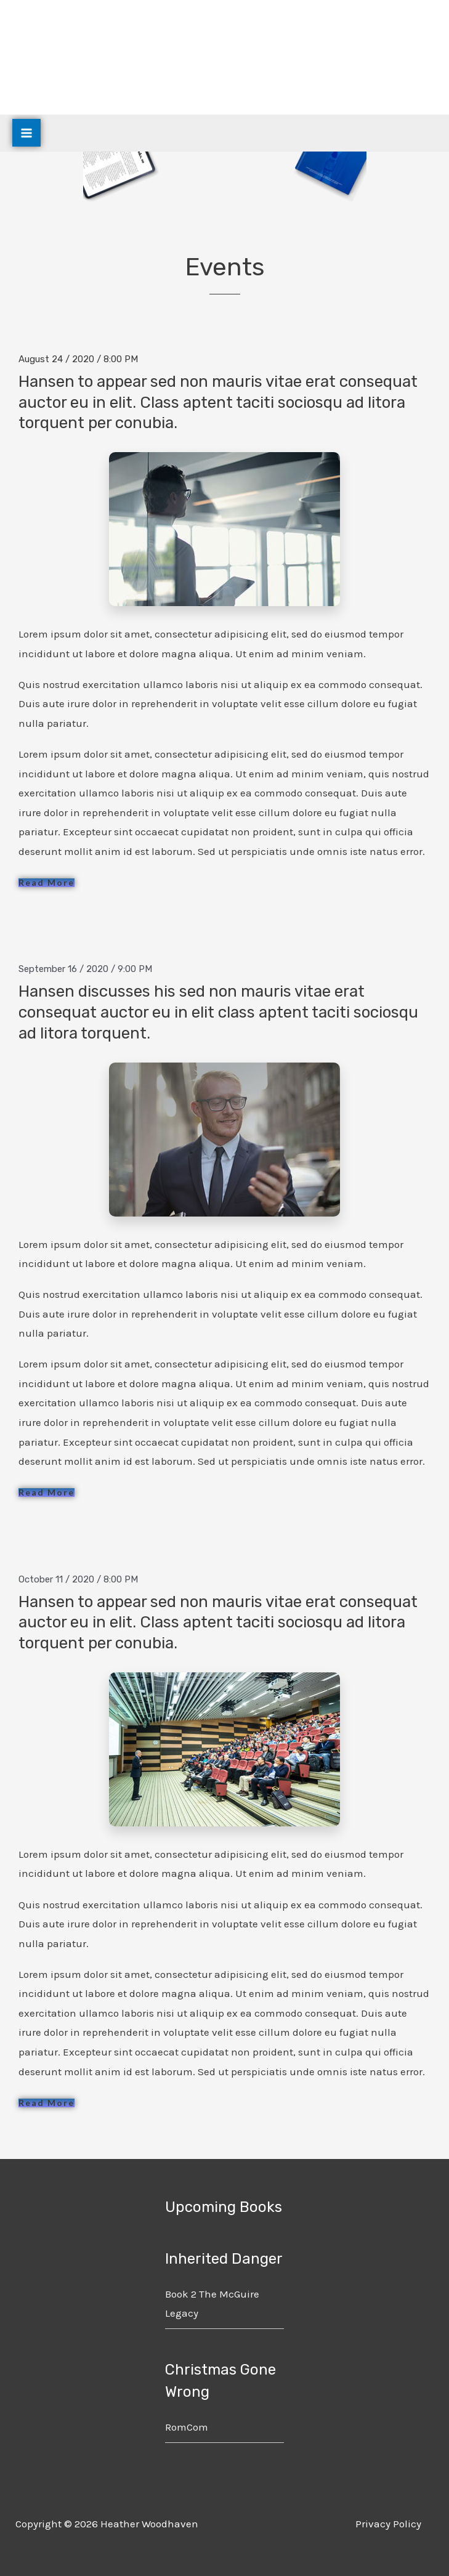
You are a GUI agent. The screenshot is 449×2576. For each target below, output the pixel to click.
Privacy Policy (388, 2523)
